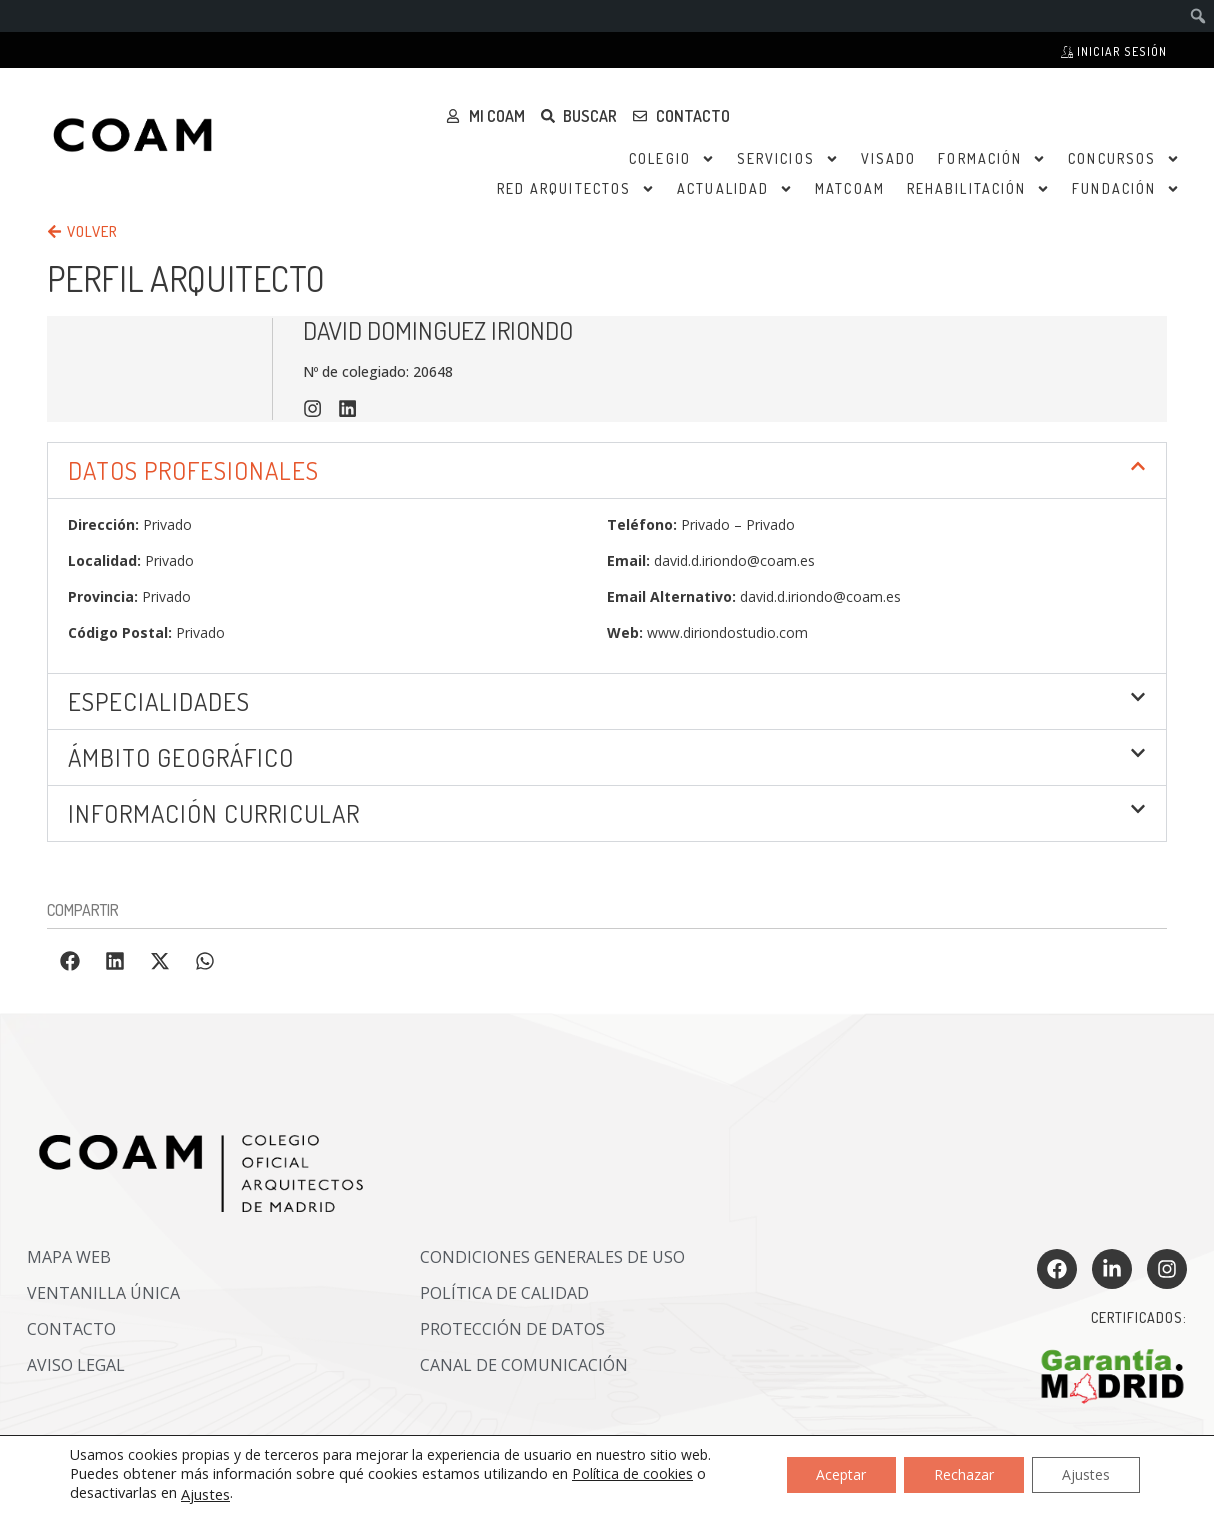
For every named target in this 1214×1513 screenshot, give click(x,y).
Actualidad (735, 189)
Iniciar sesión (1114, 51)
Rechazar (964, 1473)
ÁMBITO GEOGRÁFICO (181, 757)
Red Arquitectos (576, 189)
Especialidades (159, 701)
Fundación (1126, 189)
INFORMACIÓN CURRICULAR (214, 813)
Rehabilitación (978, 189)
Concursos (1124, 159)
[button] (607, 470)
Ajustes (205, 1494)
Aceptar (841, 1473)
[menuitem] (1198, 16)
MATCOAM (850, 188)
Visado (889, 158)
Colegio (672, 159)
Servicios (788, 159)
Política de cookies (632, 1473)
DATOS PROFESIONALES (193, 470)
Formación (992, 159)
